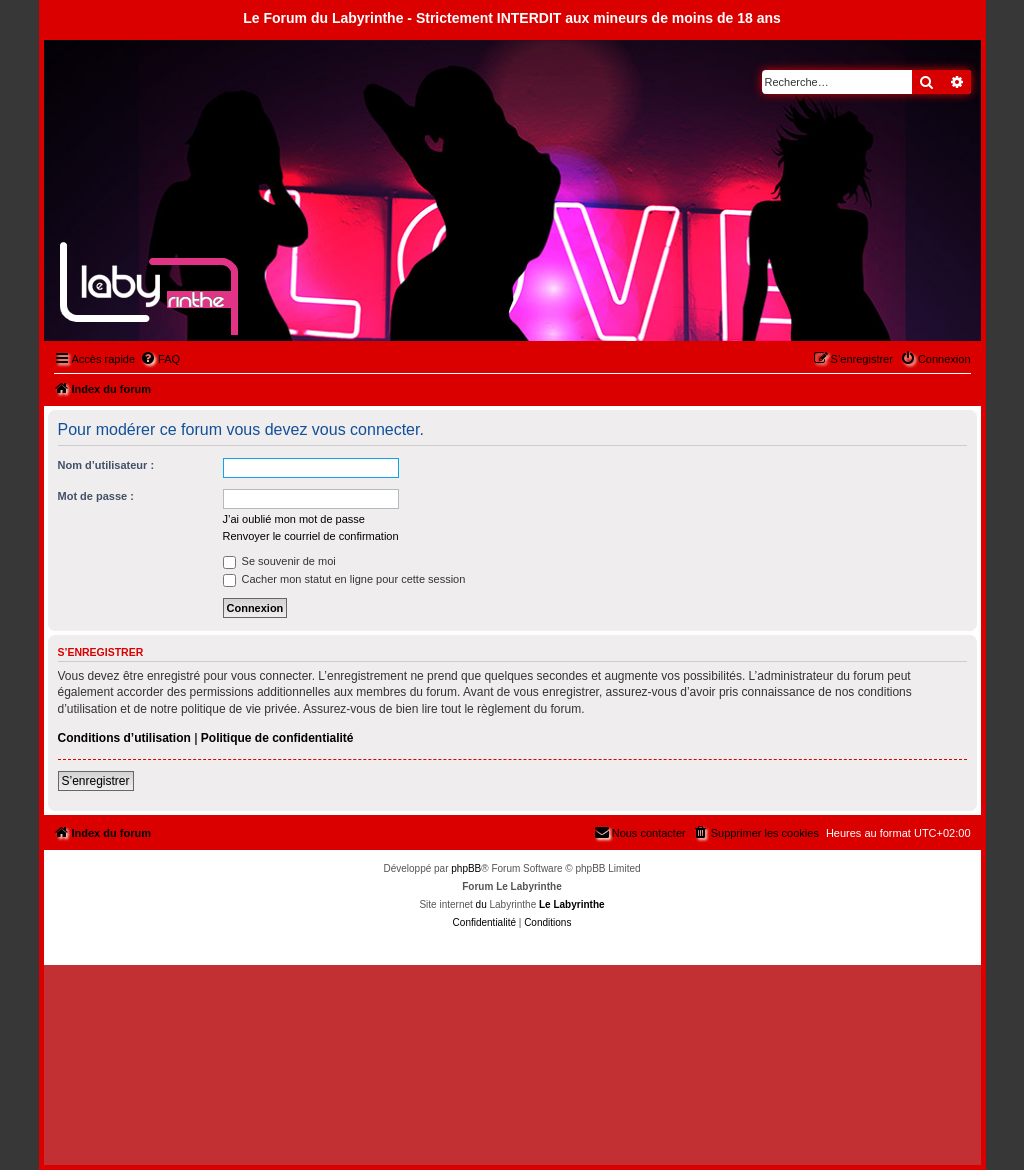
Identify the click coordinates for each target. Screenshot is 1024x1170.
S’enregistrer (96, 781)
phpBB (466, 868)
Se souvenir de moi (279, 561)
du (481, 904)
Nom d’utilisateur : (106, 465)
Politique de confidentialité (277, 738)
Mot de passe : (96, 496)
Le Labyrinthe (572, 904)
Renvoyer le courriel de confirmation (311, 536)
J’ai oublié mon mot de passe (294, 519)
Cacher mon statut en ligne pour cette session (344, 579)
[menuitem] (160, 359)
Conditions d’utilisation (124, 738)
